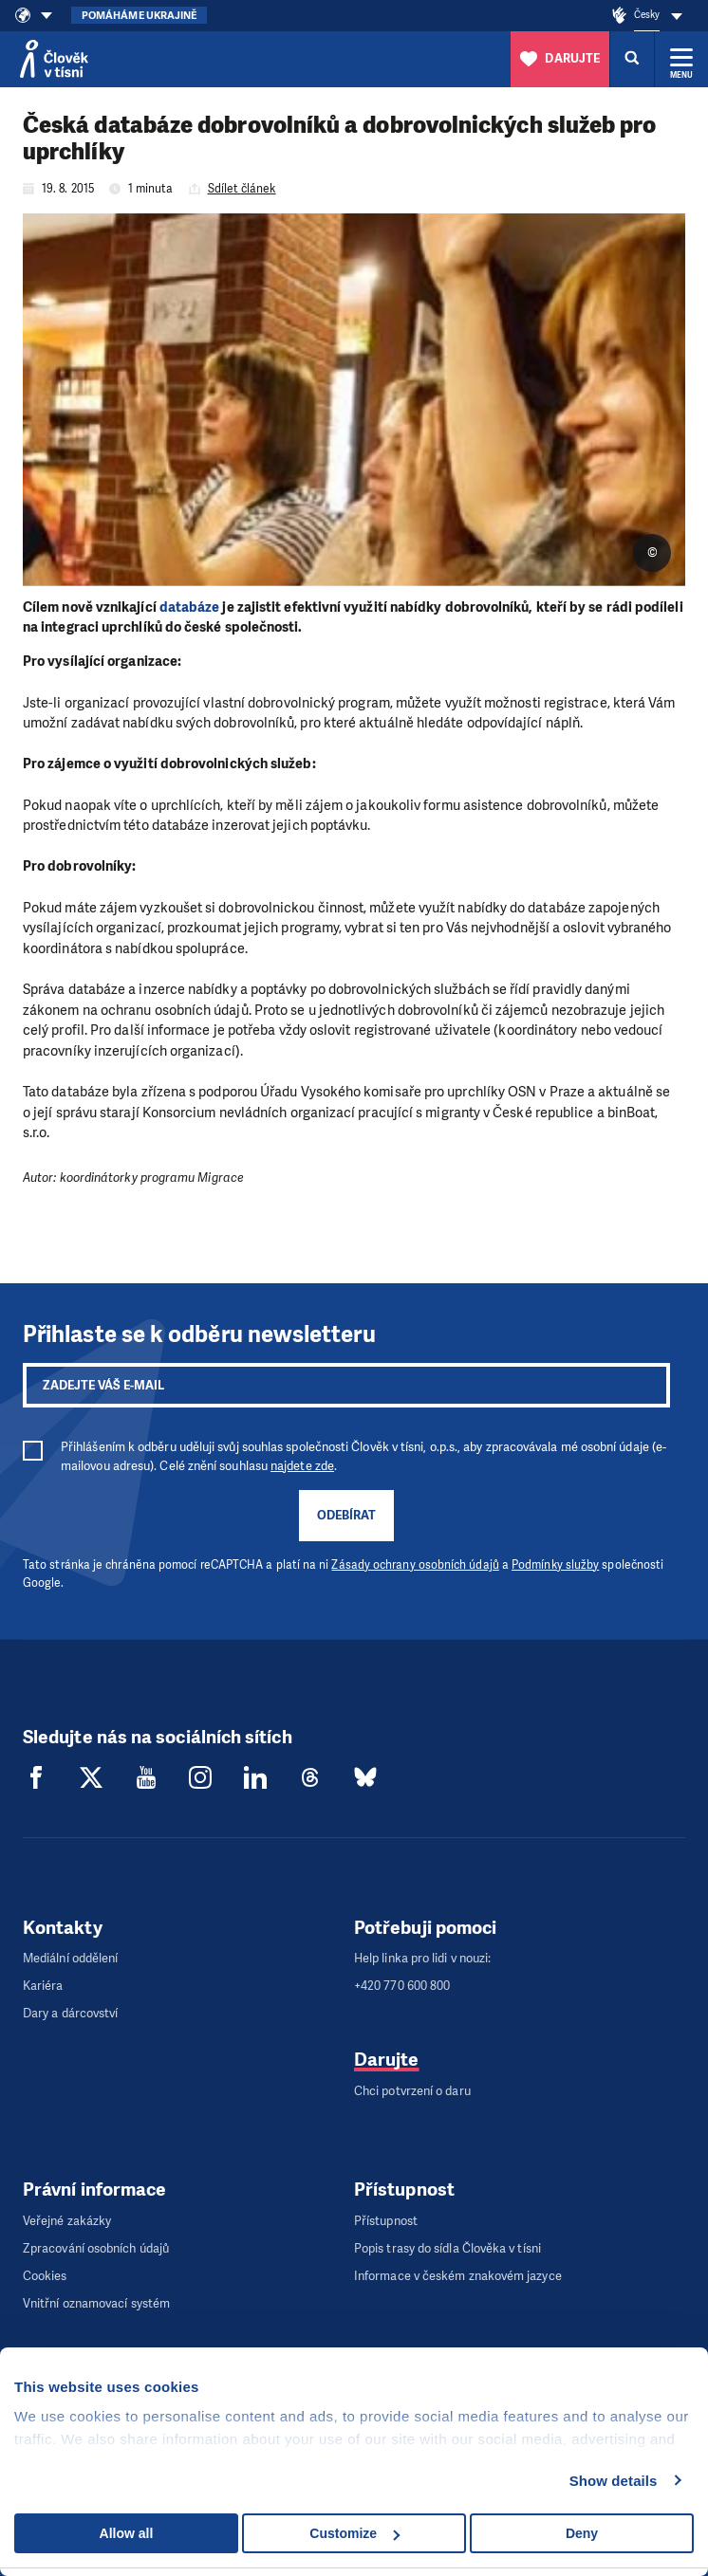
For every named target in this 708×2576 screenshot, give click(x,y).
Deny (582, 2533)
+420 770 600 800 (402, 1986)
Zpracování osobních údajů (96, 2248)
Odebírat (346, 1515)
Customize (354, 2533)
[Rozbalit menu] (681, 58)
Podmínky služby (555, 1565)
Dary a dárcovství (70, 2013)
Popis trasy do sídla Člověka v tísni (447, 2248)
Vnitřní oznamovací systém (96, 2303)
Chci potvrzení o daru (412, 2091)
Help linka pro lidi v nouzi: (422, 1958)
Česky (647, 15)
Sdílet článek (242, 188)
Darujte (386, 2059)
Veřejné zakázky (67, 2221)
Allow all (127, 2533)
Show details (613, 2481)
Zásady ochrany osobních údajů (414, 1565)
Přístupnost (386, 2221)
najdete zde (302, 1466)
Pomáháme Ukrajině (139, 16)
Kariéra (43, 1986)
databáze (189, 607)
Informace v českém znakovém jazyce (458, 2276)
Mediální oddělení (70, 1958)
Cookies (45, 2276)
